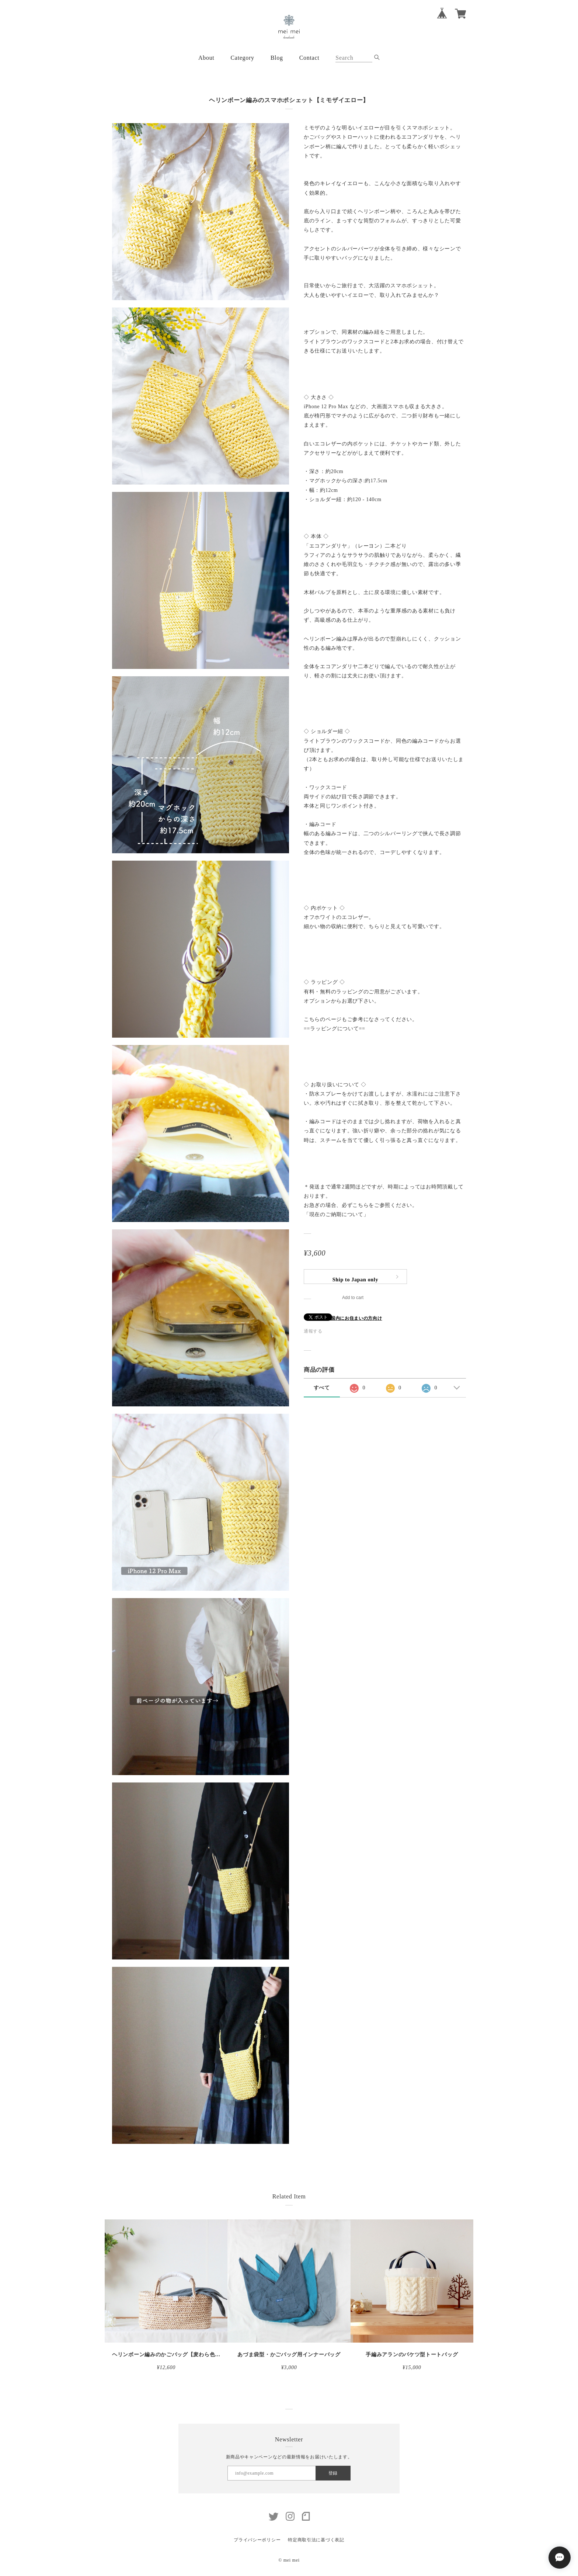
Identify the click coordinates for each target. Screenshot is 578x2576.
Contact (309, 58)
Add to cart (352, 1297)
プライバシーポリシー (257, 2539)
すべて (322, 1388)
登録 (332, 2473)
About (206, 58)
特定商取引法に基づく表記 (316, 2539)
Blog (277, 58)
